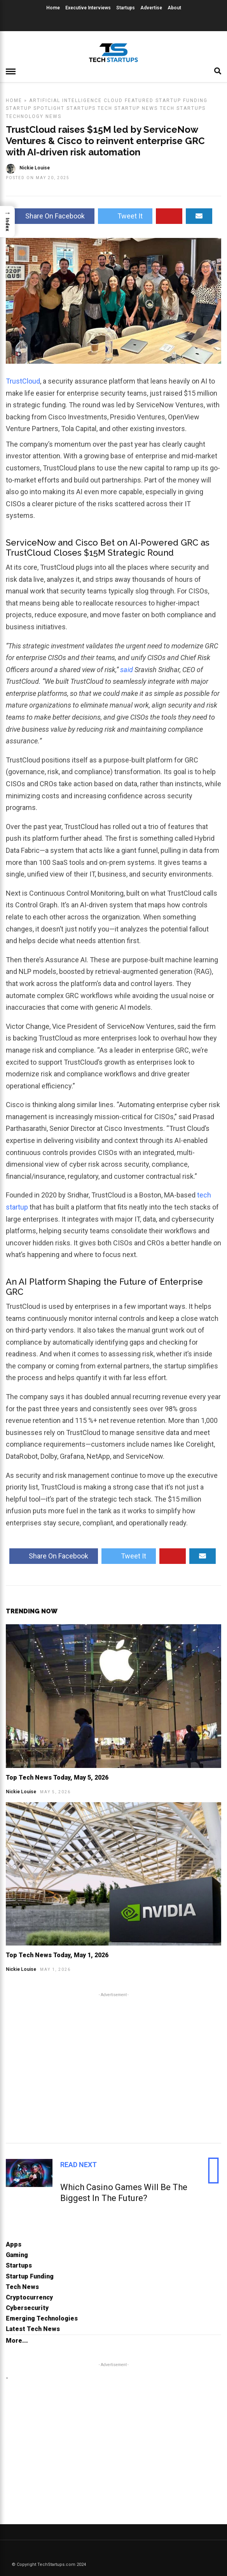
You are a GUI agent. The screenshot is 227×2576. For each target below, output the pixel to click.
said (126, 670)
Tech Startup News (128, 108)
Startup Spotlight (35, 108)
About (174, 8)
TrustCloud (23, 381)
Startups (125, 8)
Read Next (78, 2164)
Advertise (151, 8)
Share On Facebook (50, 216)
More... (17, 2340)
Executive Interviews (88, 8)
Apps (13, 2244)
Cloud (113, 100)
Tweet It (125, 216)
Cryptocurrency (29, 2297)
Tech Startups (183, 108)
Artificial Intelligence (65, 100)
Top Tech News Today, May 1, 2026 (57, 1955)
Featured (139, 100)
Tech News (22, 2287)
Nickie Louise (21, 1791)
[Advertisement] (113, 2066)
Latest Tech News (33, 2329)
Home (53, 8)
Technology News (33, 116)
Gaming (17, 2255)
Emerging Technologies (42, 2318)
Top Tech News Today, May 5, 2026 (57, 1777)
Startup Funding (181, 100)
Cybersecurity (27, 2308)
